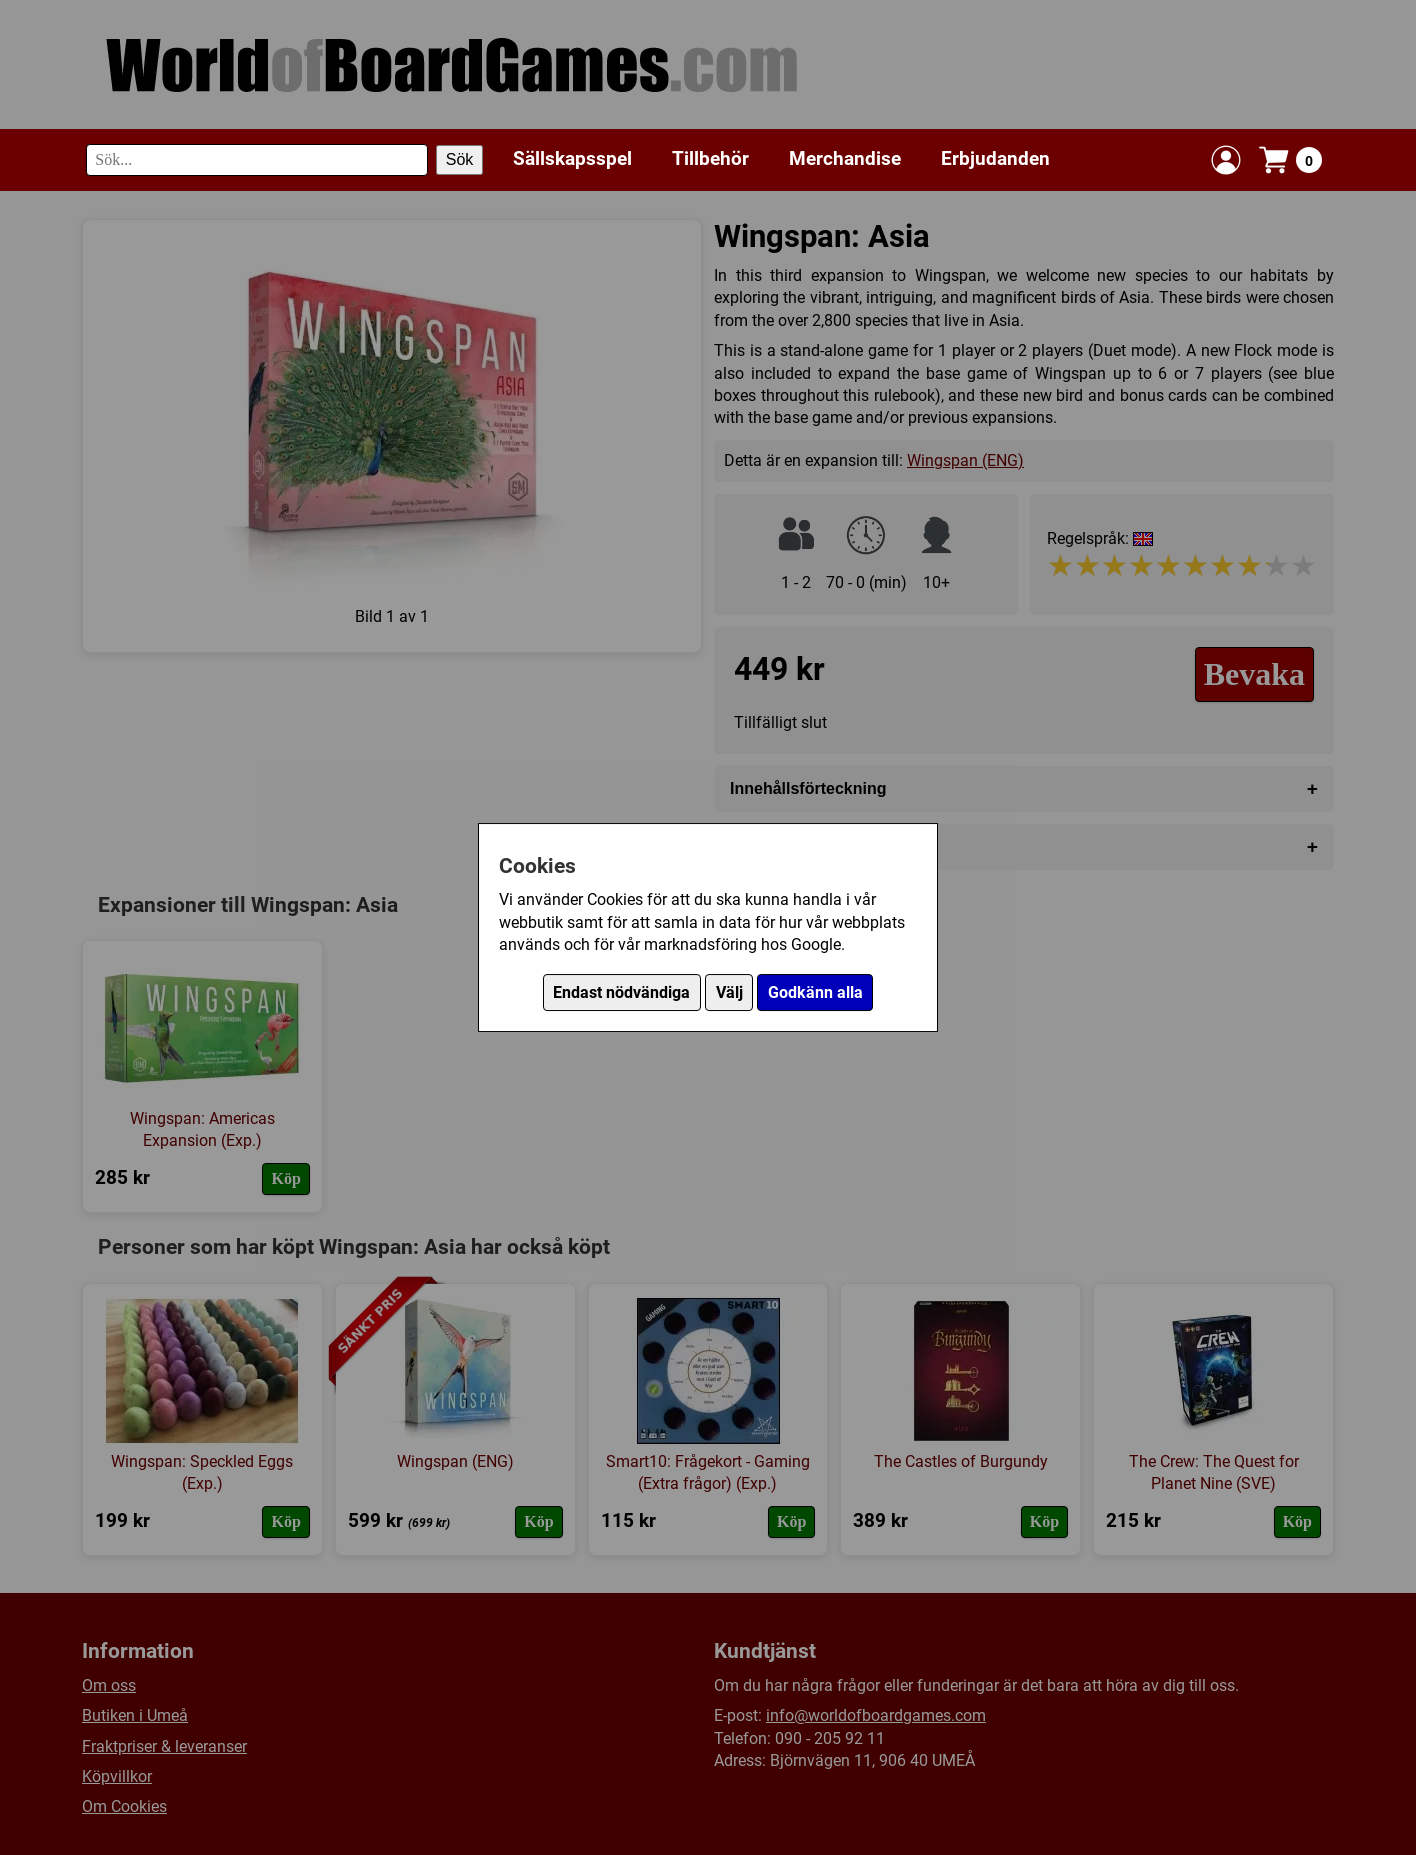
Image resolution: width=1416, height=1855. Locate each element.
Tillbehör (710, 158)
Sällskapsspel (572, 158)
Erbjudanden (995, 158)
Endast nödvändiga (621, 992)
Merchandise (845, 158)
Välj (729, 992)
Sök (460, 159)
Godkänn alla (815, 992)
